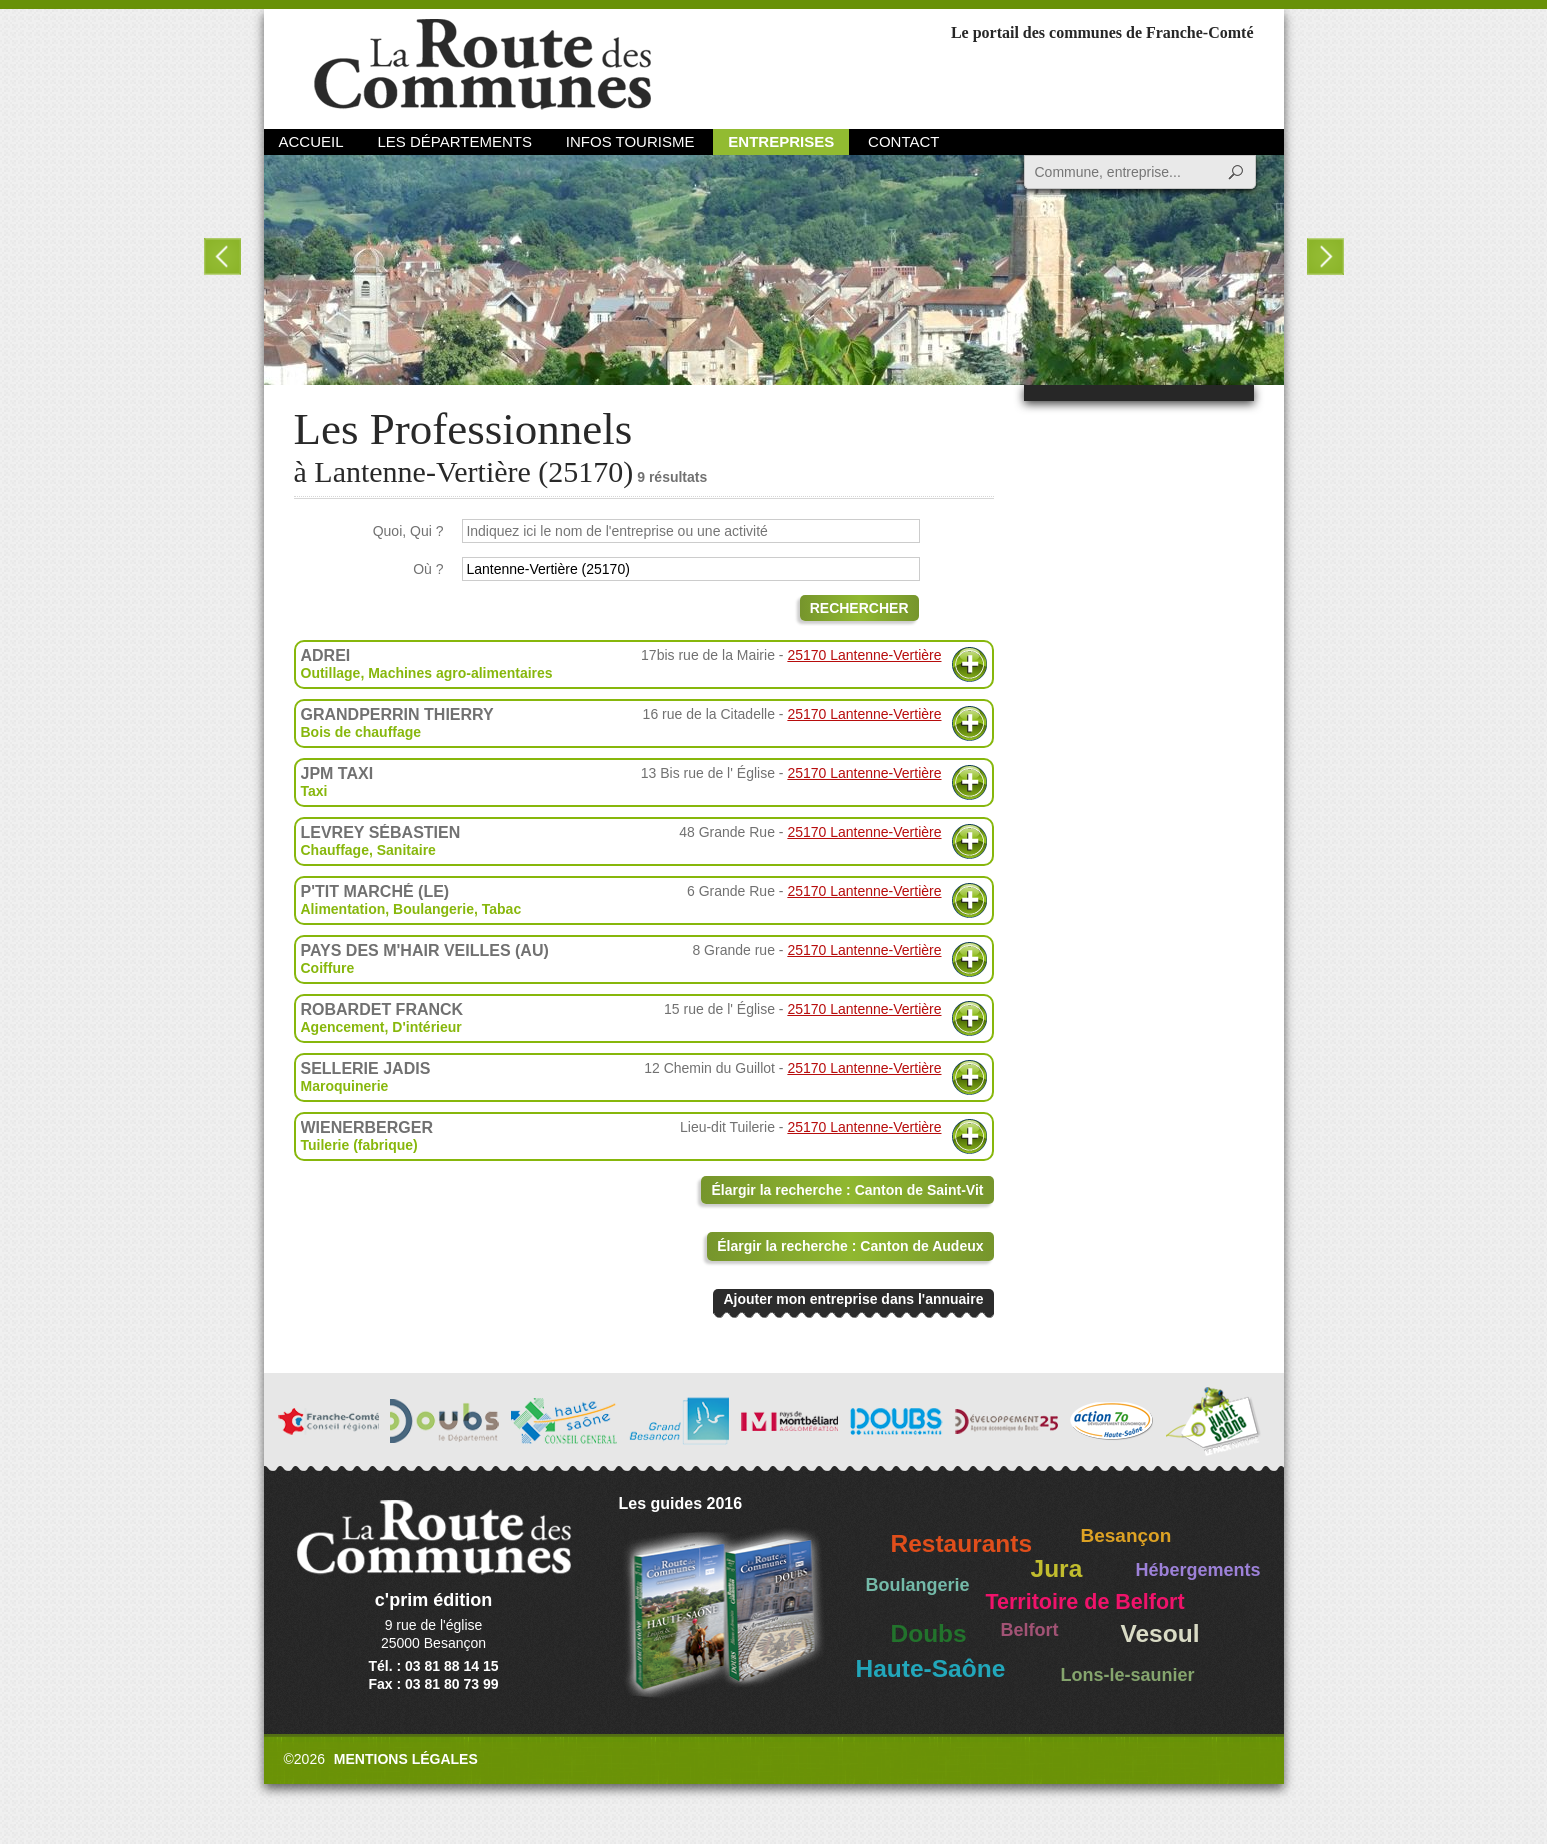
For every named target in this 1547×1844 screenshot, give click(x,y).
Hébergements (1198, 1570)
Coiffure (328, 968)
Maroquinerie (345, 1086)
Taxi (314, 791)
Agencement (343, 1027)
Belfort (1030, 1630)
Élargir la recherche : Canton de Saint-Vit (847, 1190)
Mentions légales (406, 1759)
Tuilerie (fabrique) (359, 1145)
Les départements (454, 141)
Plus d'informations (969, 664)
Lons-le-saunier (1128, 1675)
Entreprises (781, 141)
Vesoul (1160, 1633)
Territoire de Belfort (1085, 1602)
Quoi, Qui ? (408, 531)
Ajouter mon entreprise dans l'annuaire (853, 1299)
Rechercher (859, 608)
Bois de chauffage (361, 732)
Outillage (331, 673)
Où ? (428, 569)
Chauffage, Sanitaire (368, 850)
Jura (1057, 1568)
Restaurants (962, 1543)
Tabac (501, 909)
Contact (903, 141)
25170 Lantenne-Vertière (864, 655)
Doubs (929, 1633)
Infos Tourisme (630, 141)
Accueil (311, 141)
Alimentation (343, 909)
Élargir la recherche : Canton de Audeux (850, 1246)
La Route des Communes (482, 64)
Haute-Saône (931, 1668)
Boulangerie (433, 909)
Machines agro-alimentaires (460, 673)
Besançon (1126, 1535)
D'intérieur (426, 1027)
